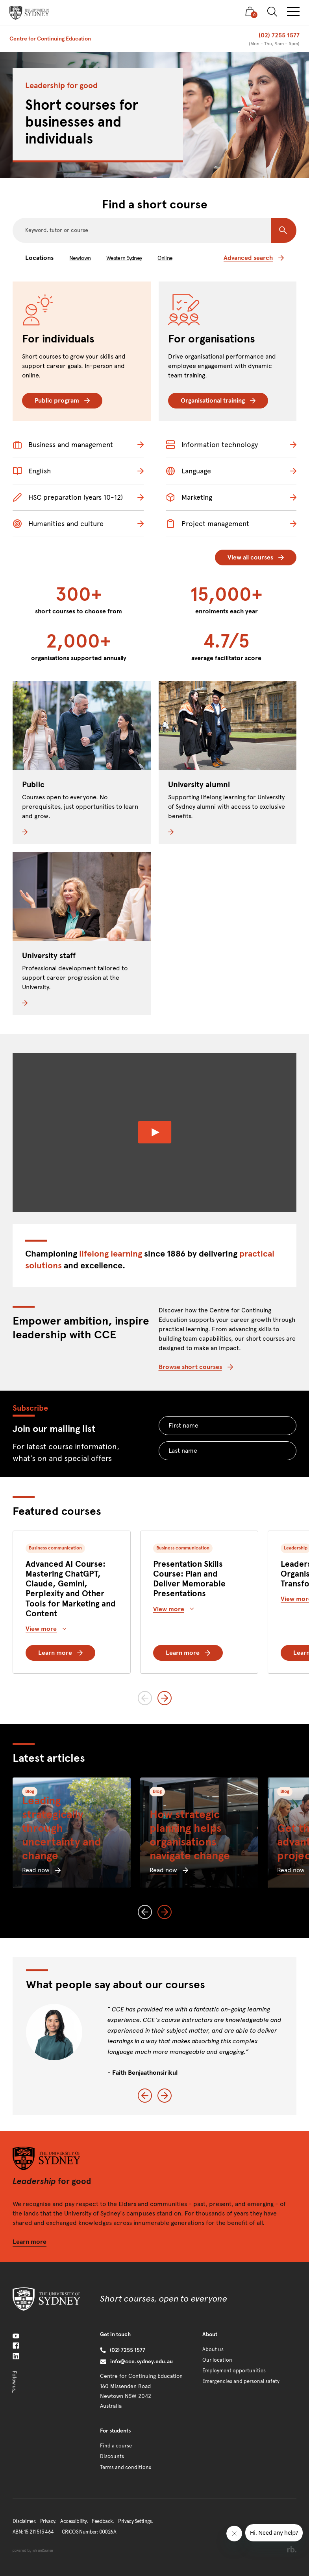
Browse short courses (196, 1367)
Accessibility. (74, 2521)
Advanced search (254, 257)
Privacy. (48, 2521)
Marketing (189, 497)
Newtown (80, 258)
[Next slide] (164, 1698)
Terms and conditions (125, 2467)
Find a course (116, 2446)
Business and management (63, 444)
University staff (49, 955)
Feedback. (103, 2521)
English (32, 471)
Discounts (112, 2456)
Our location (217, 2360)
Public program (62, 400)
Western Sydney (124, 258)
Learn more (60, 1652)
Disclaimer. (24, 2521)
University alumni (199, 784)
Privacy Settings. (135, 2521)
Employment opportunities (234, 2371)
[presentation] (29, 13)
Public (33, 784)
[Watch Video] (154, 1133)
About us (213, 2349)
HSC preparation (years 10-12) (68, 497)
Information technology (212, 444)
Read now (41, 1870)
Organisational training (218, 400)
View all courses (256, 557)
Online (164, 258)
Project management (207, 523)
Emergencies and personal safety (240, 2381)
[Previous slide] (145, 1698)
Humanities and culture (58, 523)
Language (188, 471)
